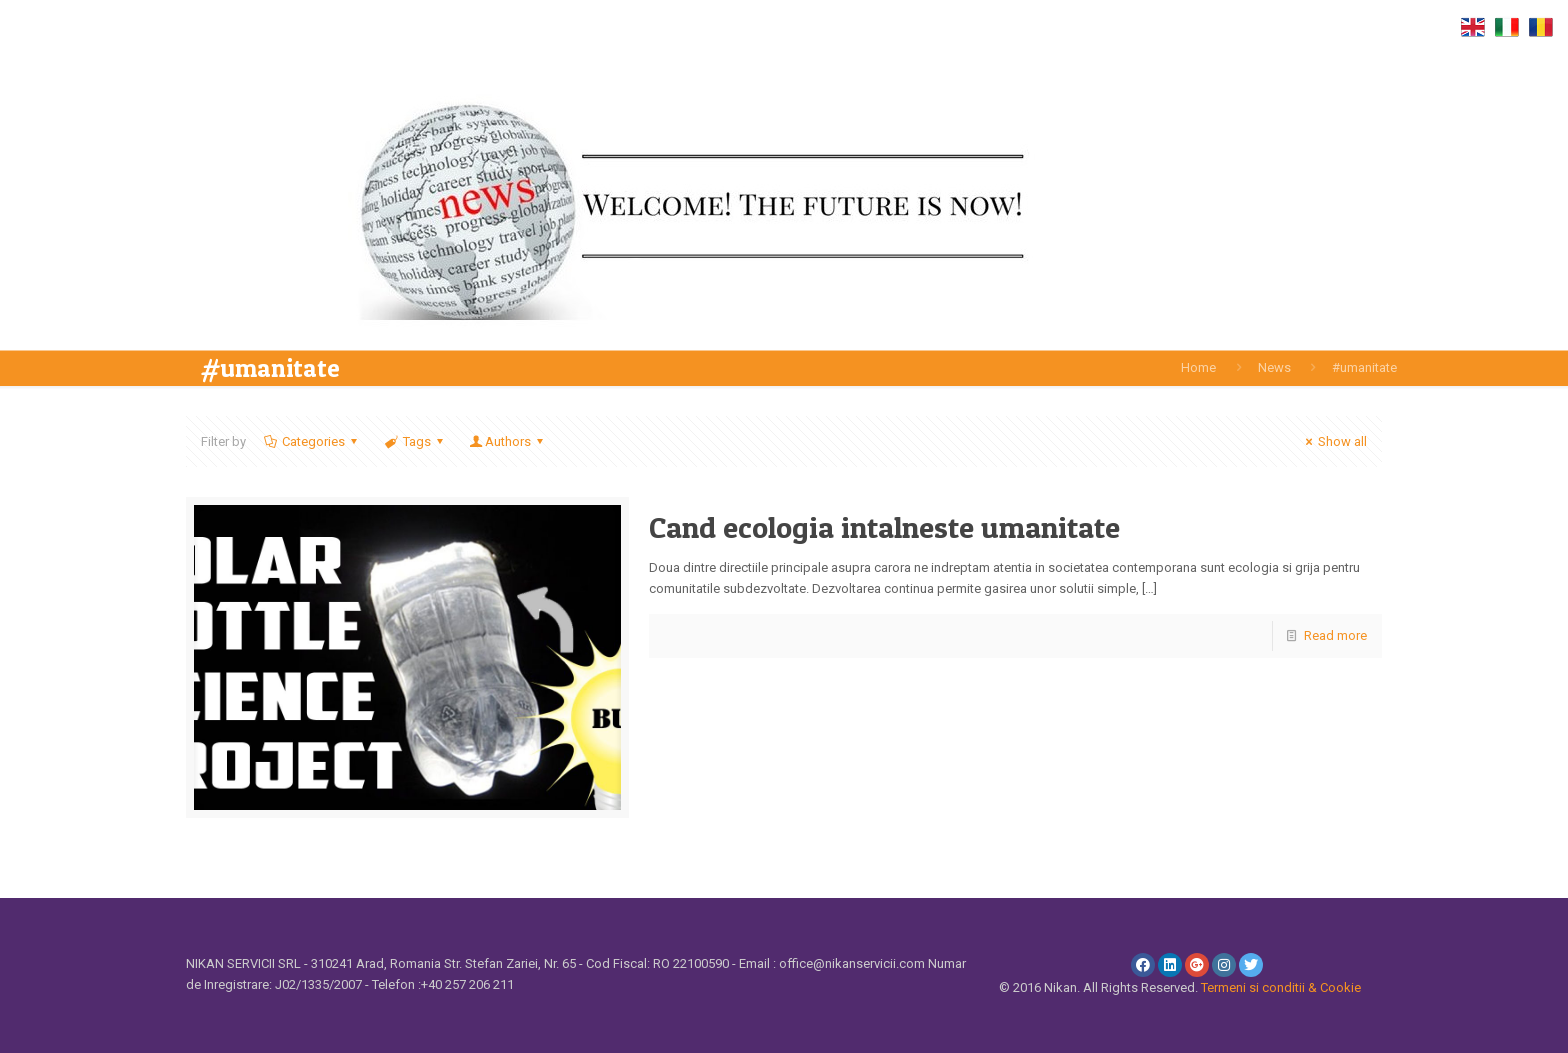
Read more (1335, 635)
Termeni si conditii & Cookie (1281, 987)
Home (1198, 367)
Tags (415, 441)
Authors (508, 441)
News (1274, 367)
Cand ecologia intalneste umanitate (884, 527)
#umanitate (1364, 367)
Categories (312, 441)
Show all (1333, 441)
